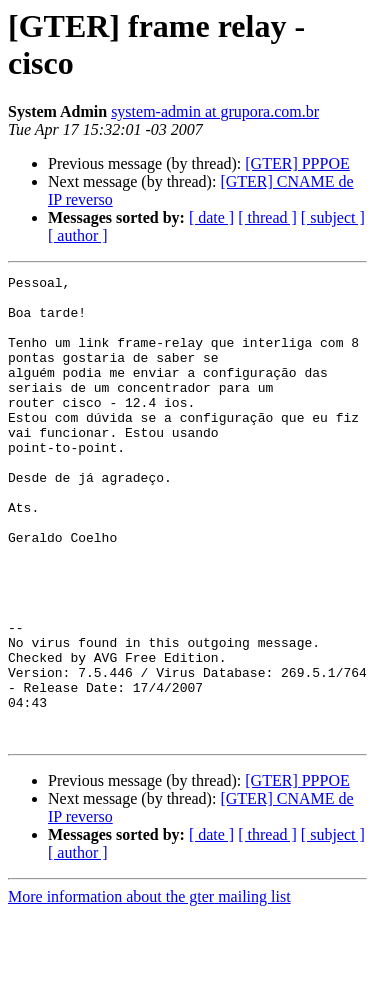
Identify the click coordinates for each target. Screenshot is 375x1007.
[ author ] (78, 235)
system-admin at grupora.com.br (215, 111)
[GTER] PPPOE (297, 163)
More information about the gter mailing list (149, 989)
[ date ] (211, 217)
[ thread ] (267, 217)
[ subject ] (333, 217)
